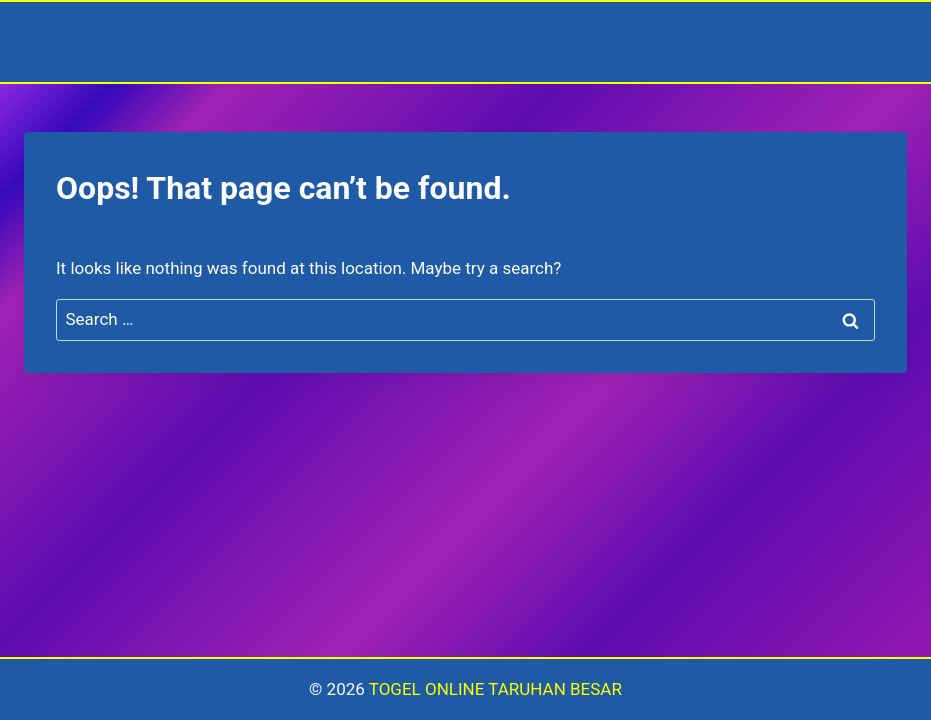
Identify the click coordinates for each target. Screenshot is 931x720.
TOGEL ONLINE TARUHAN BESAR (495, 689)
